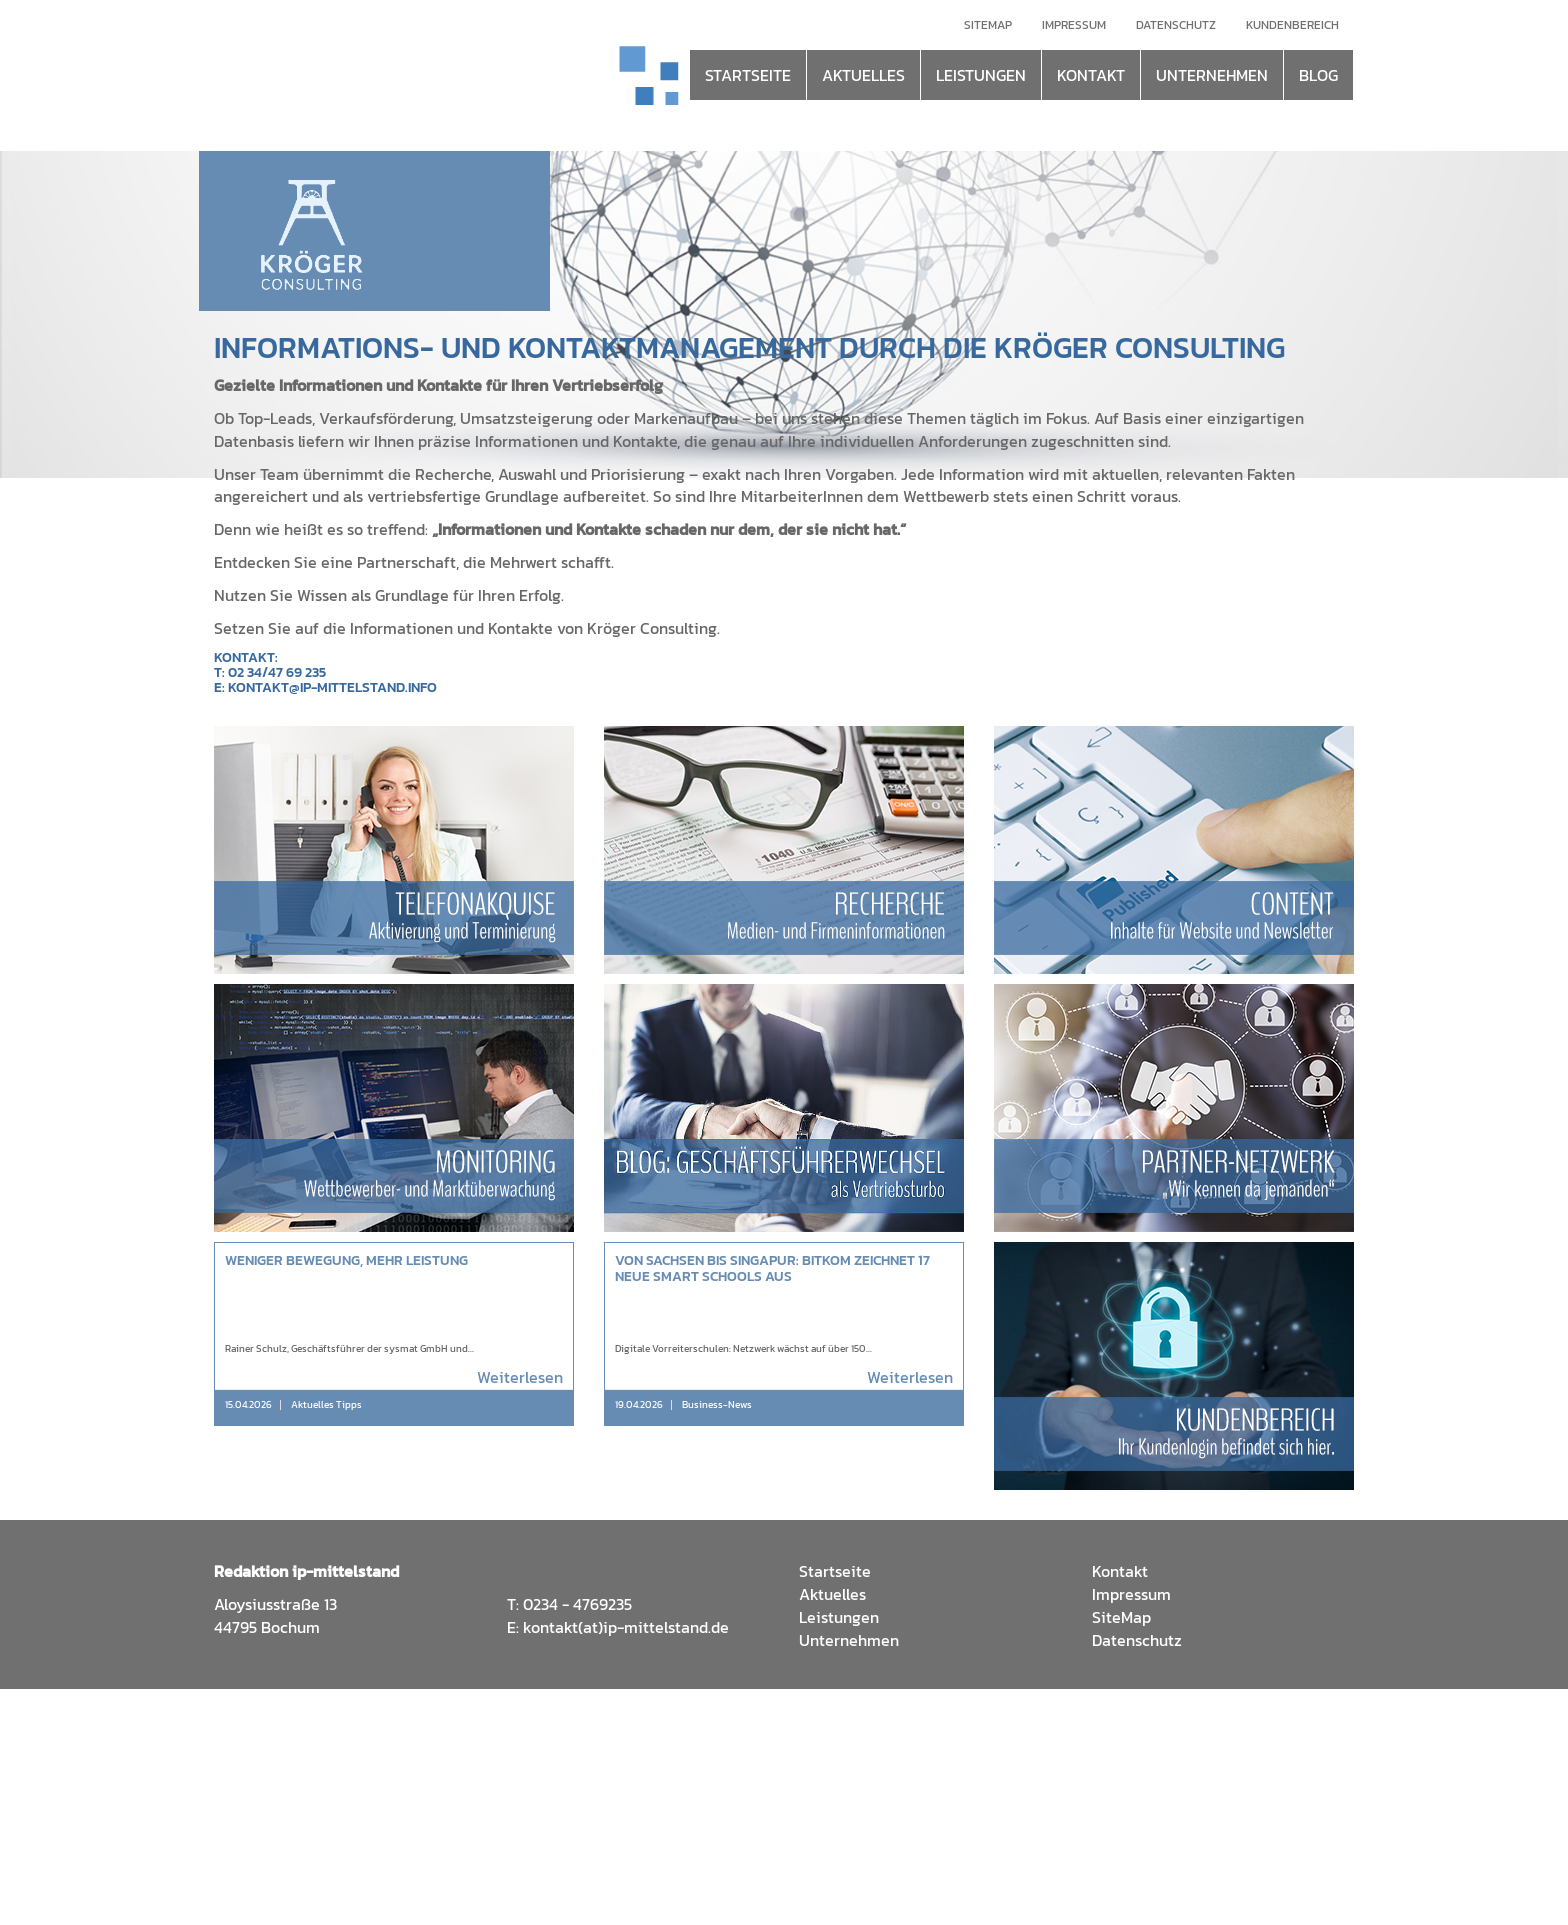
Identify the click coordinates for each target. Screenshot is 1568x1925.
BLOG (1318, 75)
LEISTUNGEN (981, 75)
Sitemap (988, 25)
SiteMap (1121, 1617)
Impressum (1074, 25)
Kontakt (1120, 1571)
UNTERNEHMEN (1212, 75)
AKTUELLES (863, 75)
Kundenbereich (1292, 25)
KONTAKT (1091, 75)
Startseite (835, 1571)
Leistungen (839, 1617)
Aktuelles (832, 1594)
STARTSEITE (748, 75)
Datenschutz (1176, 25)
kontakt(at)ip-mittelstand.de (626, 1627)
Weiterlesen (520, 1377)
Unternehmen (849, 1640)
